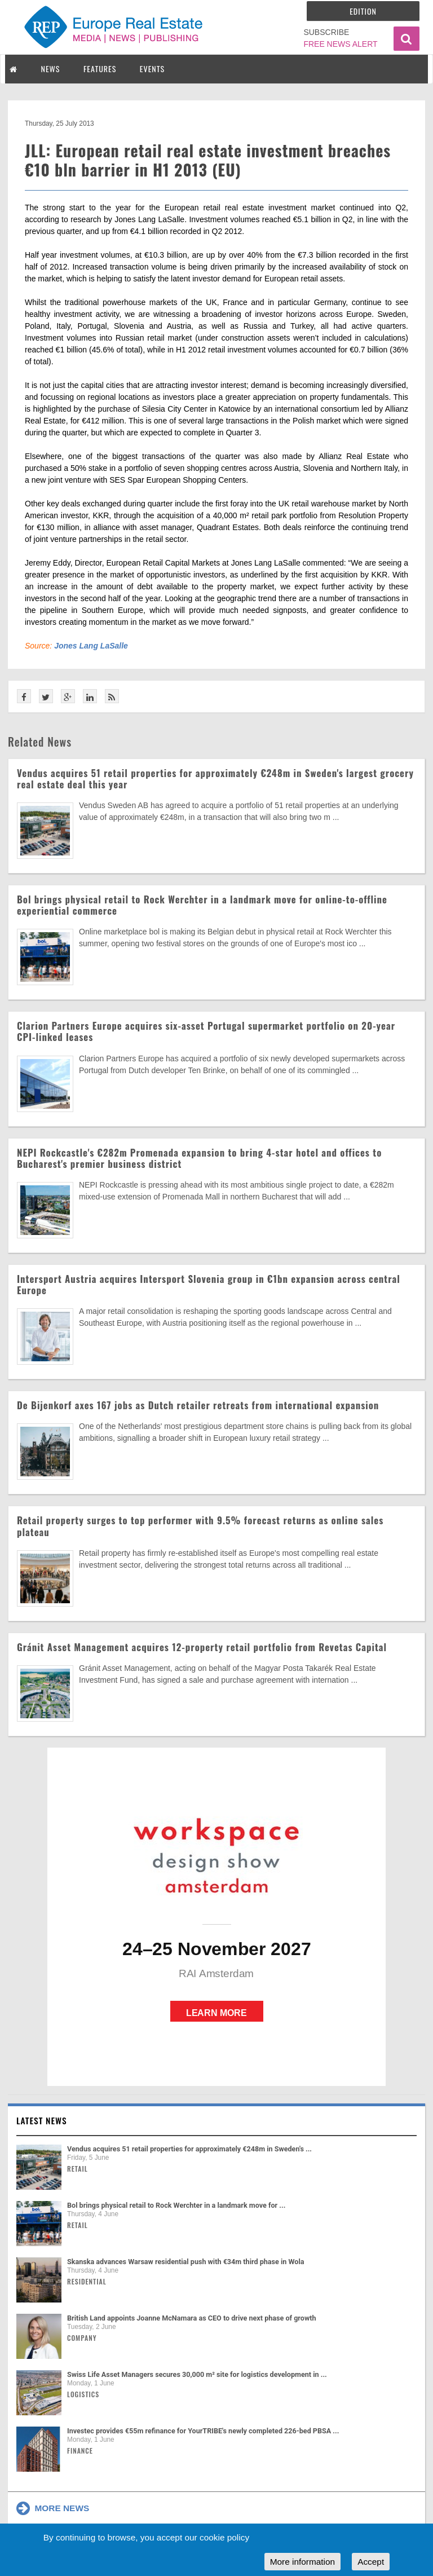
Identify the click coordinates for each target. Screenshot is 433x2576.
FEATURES (99, 68)
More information (302, 2561)
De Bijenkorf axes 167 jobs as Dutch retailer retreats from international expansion (198, 1405)
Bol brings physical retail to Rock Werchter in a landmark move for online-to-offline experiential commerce (202, 905)
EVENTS (152, 68)
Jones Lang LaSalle (91, 645)
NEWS (50, 68)
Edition (363, 11)
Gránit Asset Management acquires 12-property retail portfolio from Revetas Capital (202, 1647)
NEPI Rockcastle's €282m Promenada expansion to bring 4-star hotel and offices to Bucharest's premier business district (199, 1158)
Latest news (41, 2120)
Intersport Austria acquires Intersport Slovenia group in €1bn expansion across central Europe (208, 1284)
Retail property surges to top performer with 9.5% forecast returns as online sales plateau (200, 1525)
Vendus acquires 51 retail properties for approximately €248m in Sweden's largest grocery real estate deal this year (215, 778)
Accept (370, 2561)
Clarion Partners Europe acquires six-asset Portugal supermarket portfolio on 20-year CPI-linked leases (206, 1031)
